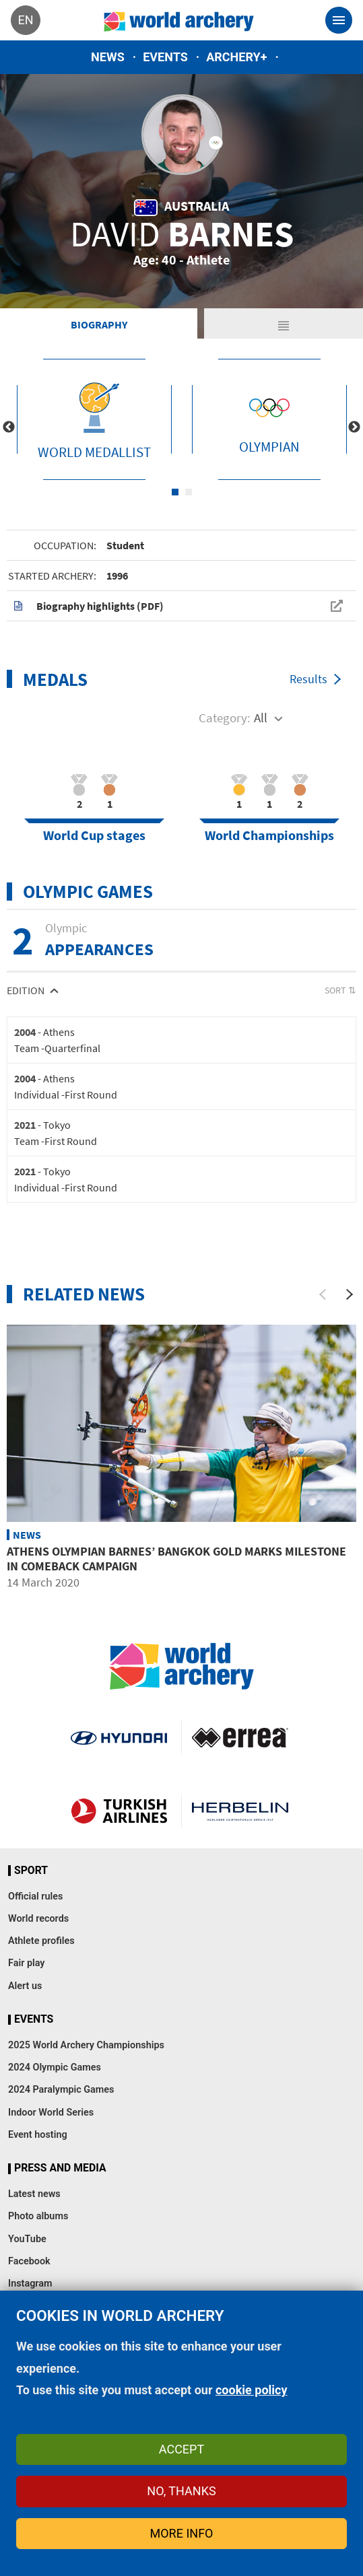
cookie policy (252, 2390)
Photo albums (38, 2216)
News (108, 57)
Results (308, 679)
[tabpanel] (94, 419)
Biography (99, 324)
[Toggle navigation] (338, 20)
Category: (225, 717)
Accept (181, 2449)
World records (38, 1918)
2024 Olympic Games (54, 2067)
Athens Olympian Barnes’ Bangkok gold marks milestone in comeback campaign (176, 1558)
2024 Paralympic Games (61, 2089)
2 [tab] (188, 492)
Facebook (29, 2261)
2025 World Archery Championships (86, 2045)
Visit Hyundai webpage (119, 1737)
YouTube (27, 2239)
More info (181, 2533)
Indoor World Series (51, 2112)
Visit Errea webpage (240, 1737)
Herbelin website (240, 1811)
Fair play (26, 1963)
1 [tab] (175, 492)
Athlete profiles (41, 1941)
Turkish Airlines (119, 1811)
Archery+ (236, 57)
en (25, 20)
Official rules (35, 1896)
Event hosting (37, 2134)
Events (165, 57)
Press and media (60, 2168)
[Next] (349, 1294)
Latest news (34, 2194)
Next (354, 427)
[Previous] (322, 1294)
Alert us (25, 1986)
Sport (31, 1871)
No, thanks (181, 2491)
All (260, 717)
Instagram (30, 2283)
